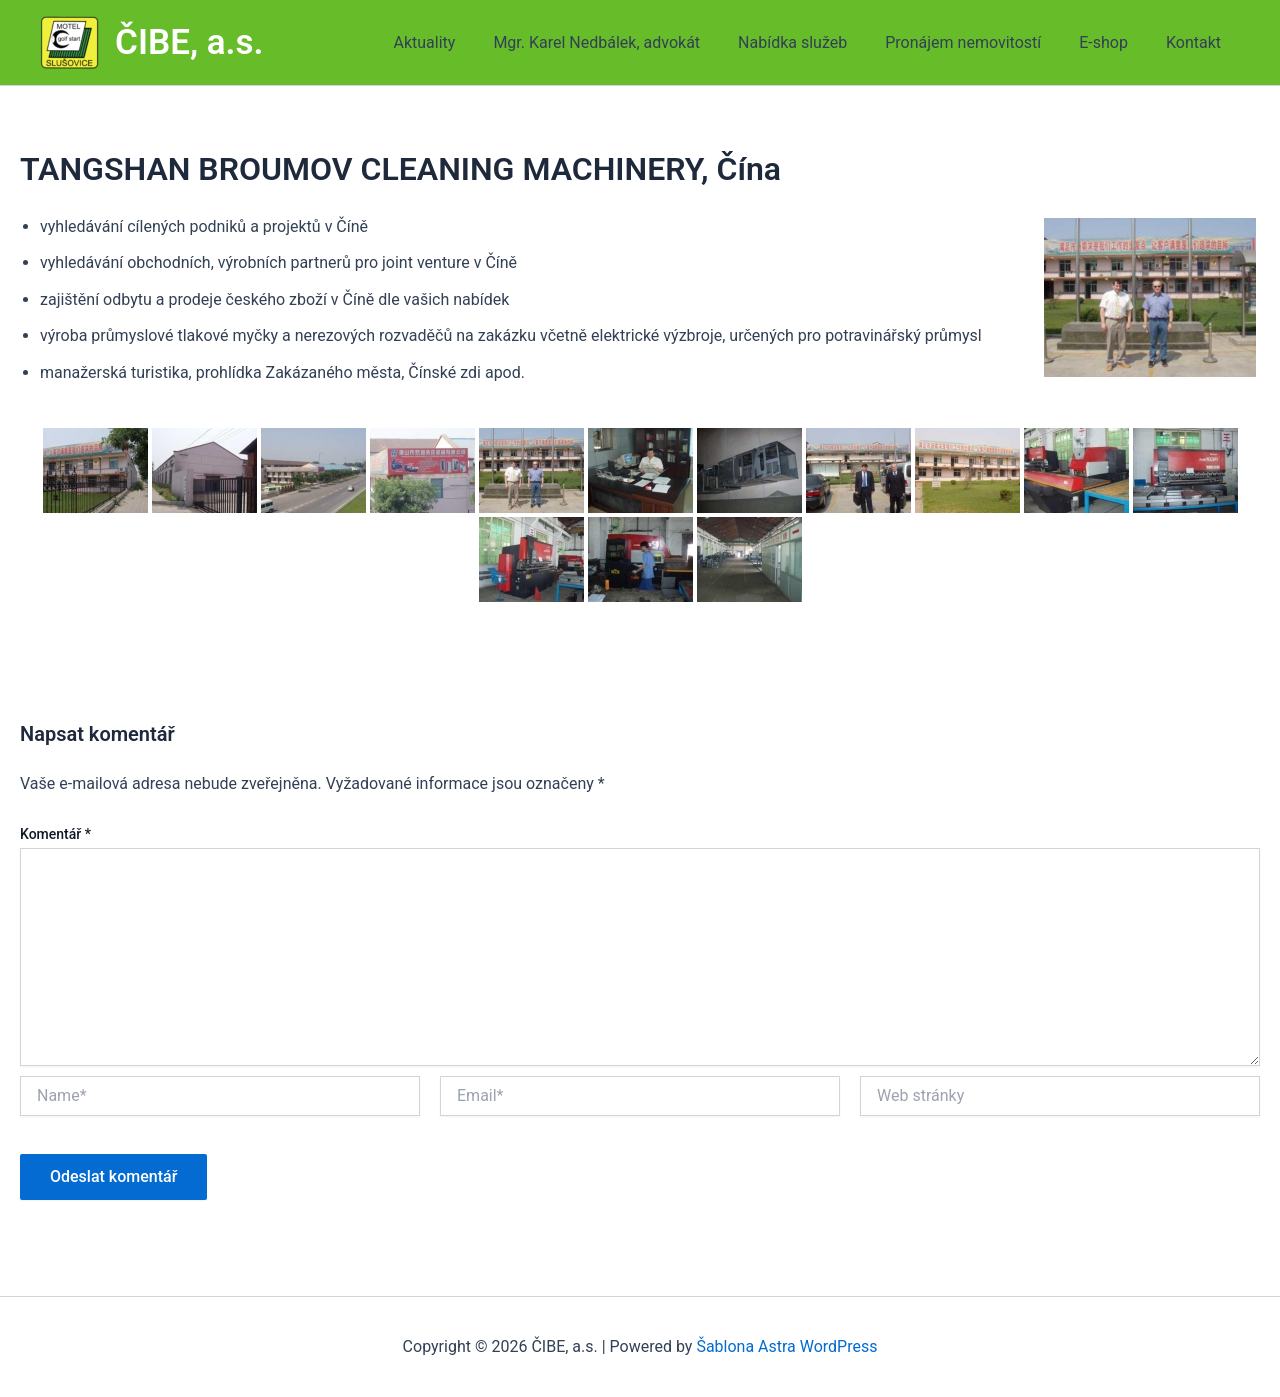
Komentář (55, 834)
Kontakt (1196, 42)
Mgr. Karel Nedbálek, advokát (623, 42)
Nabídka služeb (813, 42)
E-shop (1112, 42)
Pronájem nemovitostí (978, 42)
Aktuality (458, 42)
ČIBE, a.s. (189, 42)
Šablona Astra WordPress (786, 1346)
